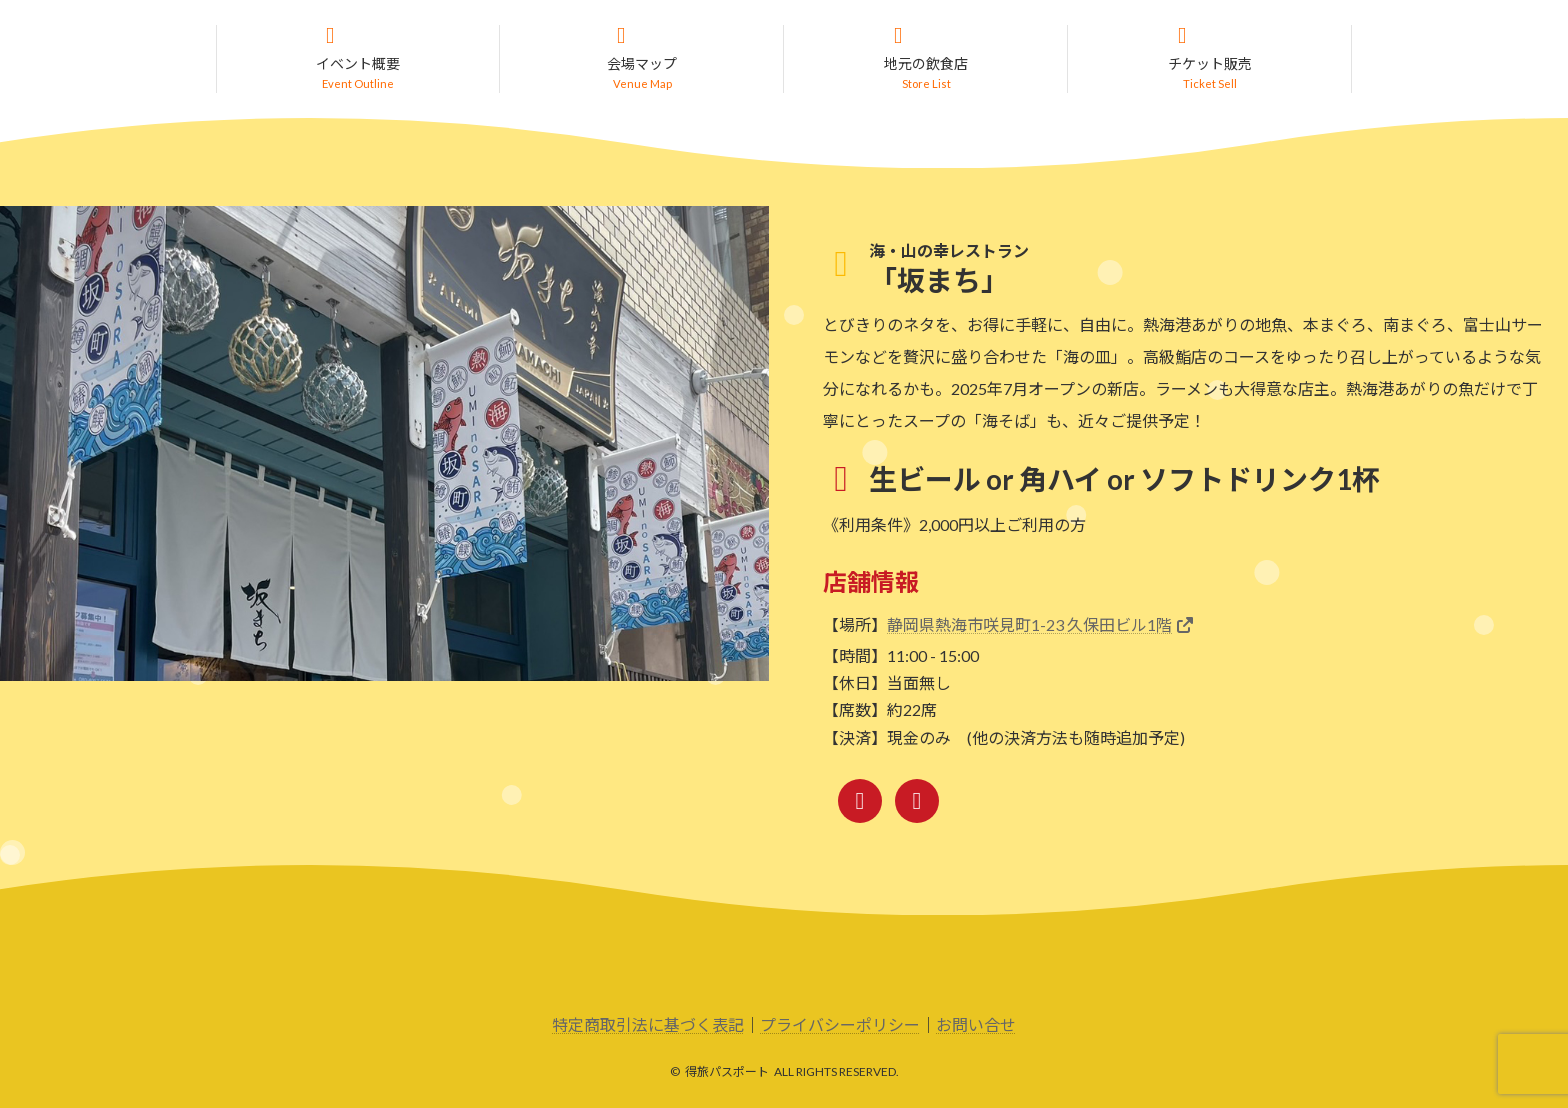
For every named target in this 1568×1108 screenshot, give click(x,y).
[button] (358, 59)
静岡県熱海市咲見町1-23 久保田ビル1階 (1029, 625)
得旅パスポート (727, 1072)
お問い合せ (976, 1025)
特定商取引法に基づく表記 (648, 1025)
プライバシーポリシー (840, 1025)
